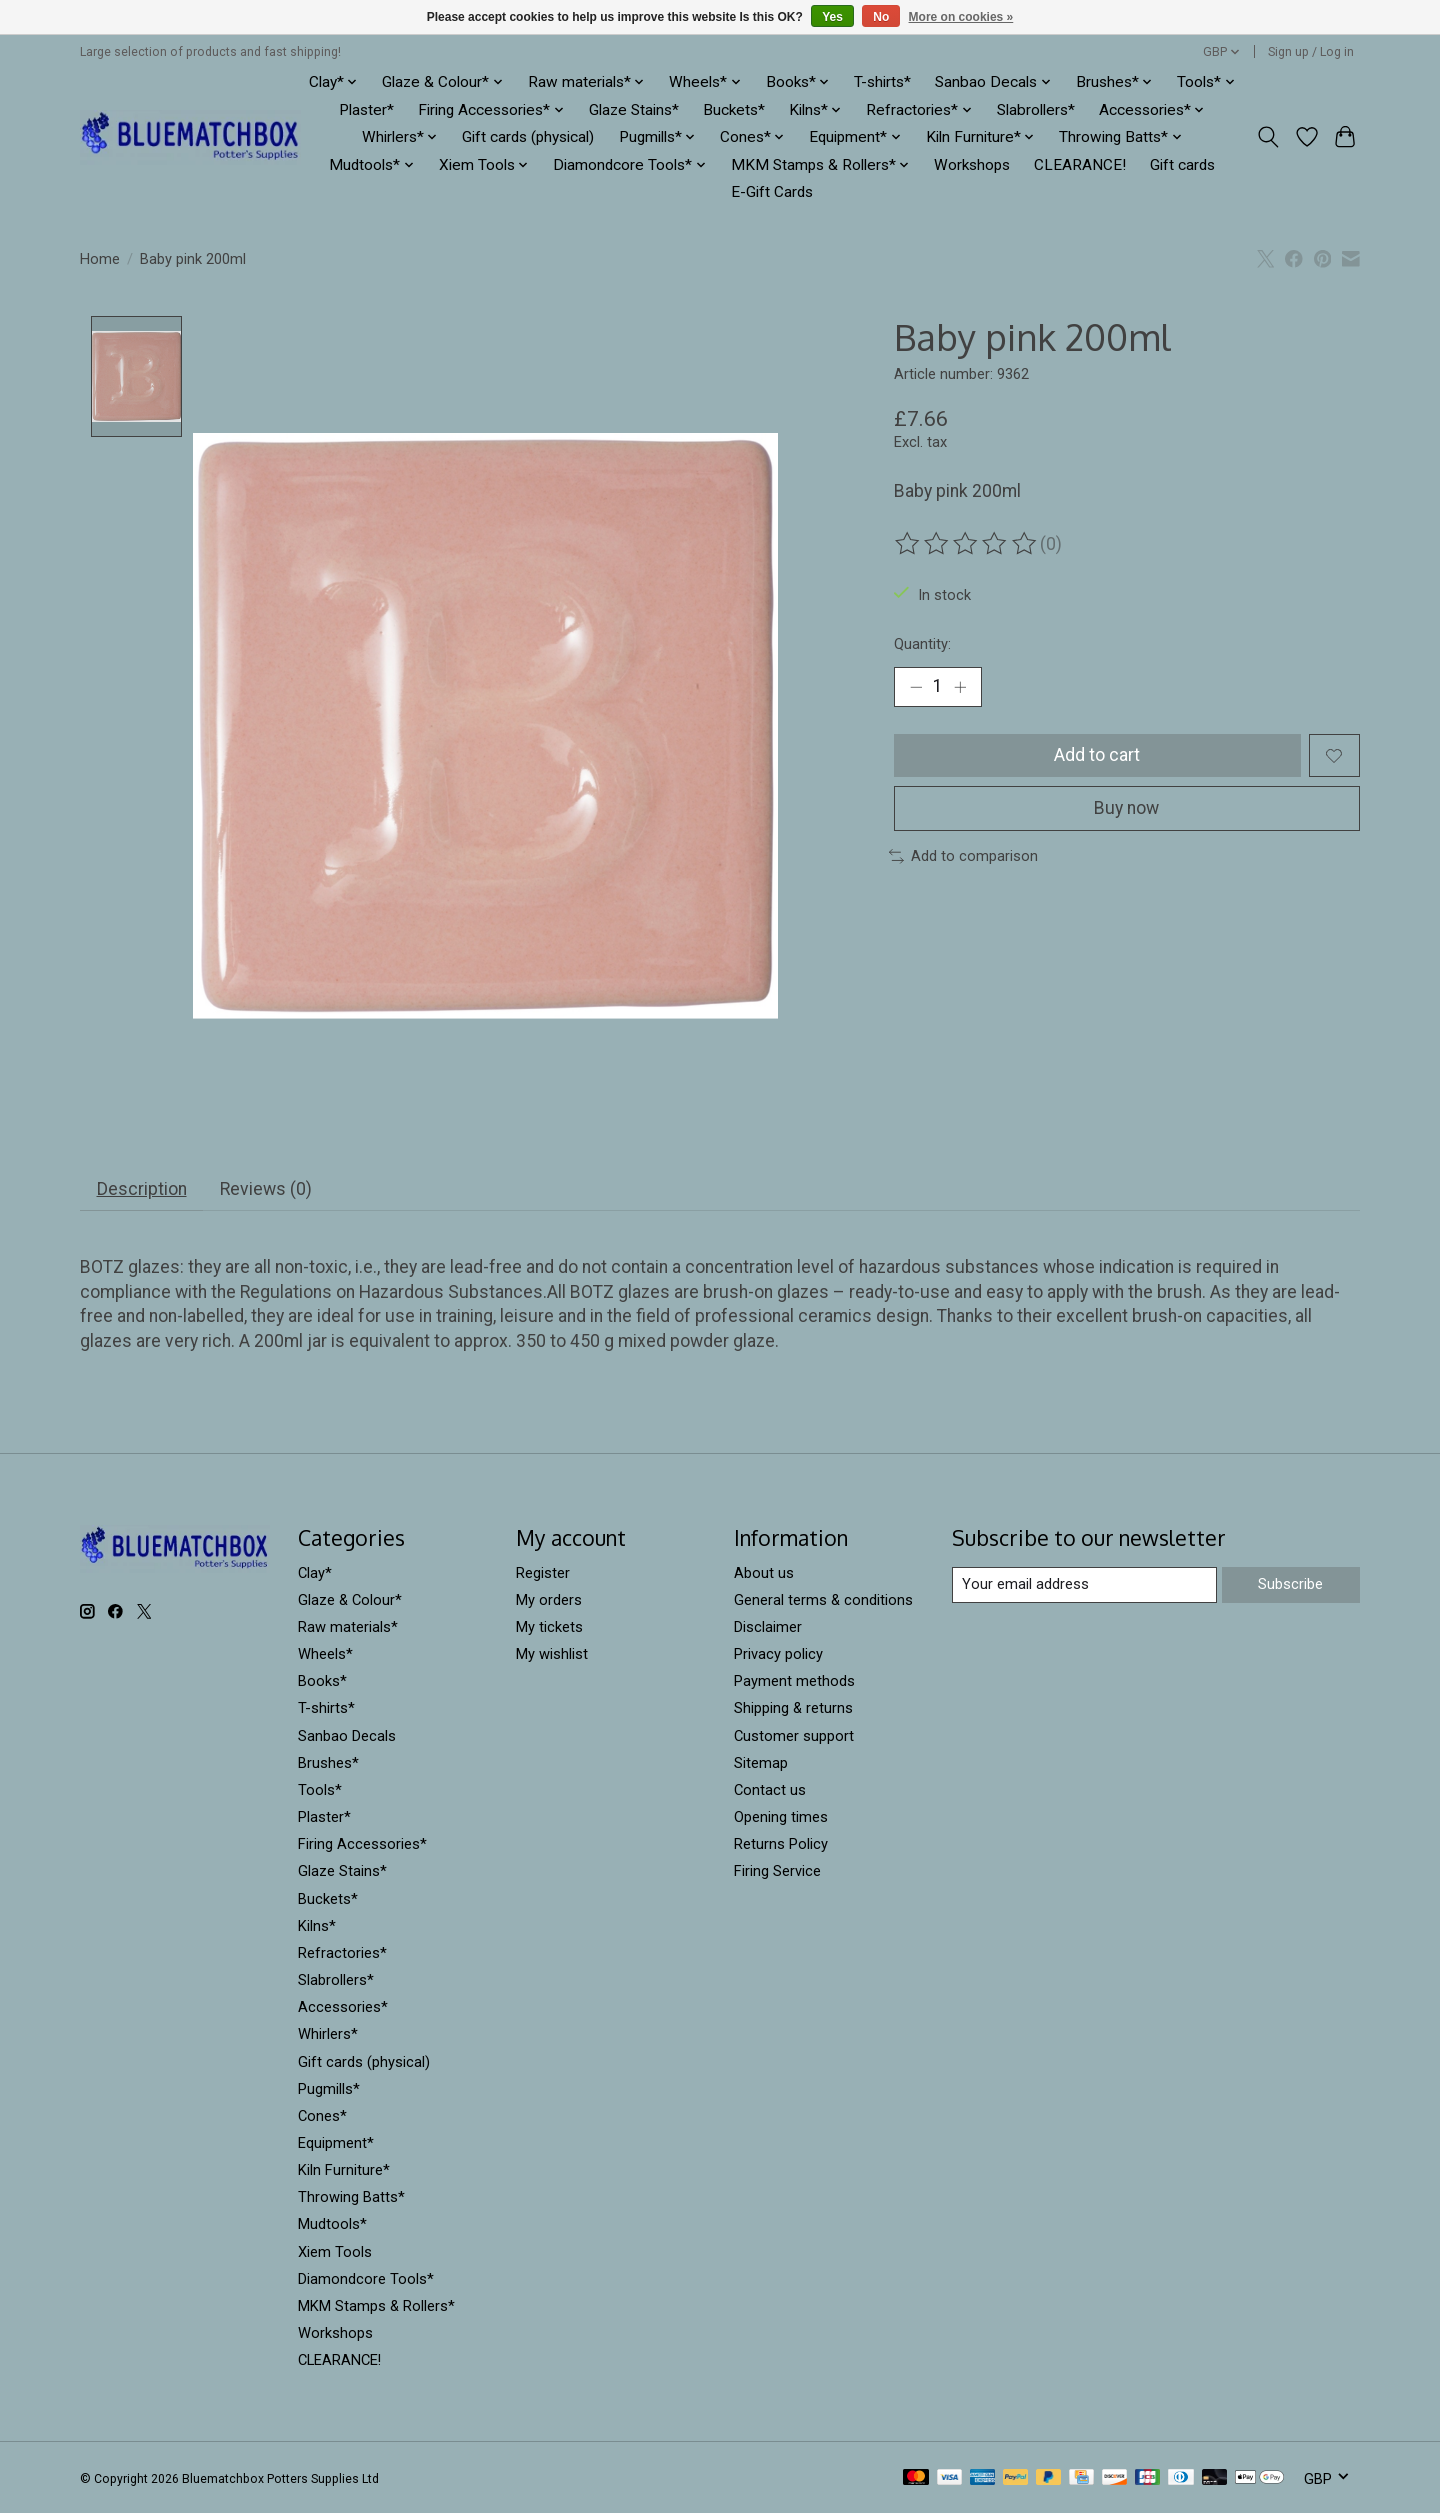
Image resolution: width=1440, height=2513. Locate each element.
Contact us (770, 1791)
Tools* (320, 1791)
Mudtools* (332, 2225)
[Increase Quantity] (960, 687)
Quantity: (922, 644)
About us (764, 1573)
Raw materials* (348, 1628)
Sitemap (761, 1763)
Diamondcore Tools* (366, 2279)
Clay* (315, 1573)
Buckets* (734, 110)
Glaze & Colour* (350, 1600)
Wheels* (325, 1655)
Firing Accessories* (362, 1845)
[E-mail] (1084, 1586)
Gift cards (1182, 165)
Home (100, 259)
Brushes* (328, 1763)
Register (543, 1573)
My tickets (549, 1628)
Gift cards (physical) (528, 137)
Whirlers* (328, 2035)
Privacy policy (778, 1655)
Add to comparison (963, 856)
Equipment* (336, 2144)
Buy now (1126, 808)
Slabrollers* (1036, 110)
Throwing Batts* (351, 2198)
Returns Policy (781, 1845)
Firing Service (777, 1872)
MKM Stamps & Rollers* (376, 2306)
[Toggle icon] (1268, 137)
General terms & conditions (823, 1600)
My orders (549, 1600)
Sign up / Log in (1311, 52)
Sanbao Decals (347, 1736)
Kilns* (317, 1926)
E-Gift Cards (772, 192)
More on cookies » (961, 17)
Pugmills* (329, 2089)
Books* (322, 1682)
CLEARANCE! (1080, 165)
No (881, 17)
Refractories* (342, 1953)
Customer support (794, 1736)
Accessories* (343, 2008)
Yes (832, 17)
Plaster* (366, 110)
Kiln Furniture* (344, 2171)
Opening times (781, 1818)
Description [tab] (142, 1190)
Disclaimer (768, 1628)
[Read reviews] (967, 544)
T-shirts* (882, 82)
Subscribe (1290, 1585)
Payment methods (794, 1682)
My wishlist (552, 1655)
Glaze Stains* (634, 110)
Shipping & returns (793, 1709)
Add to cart (1097, 755)
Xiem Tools (335, 2252)
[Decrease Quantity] (916, 687)
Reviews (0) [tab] (266, 1190)
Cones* (322, 2116)
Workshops (972, 165)
